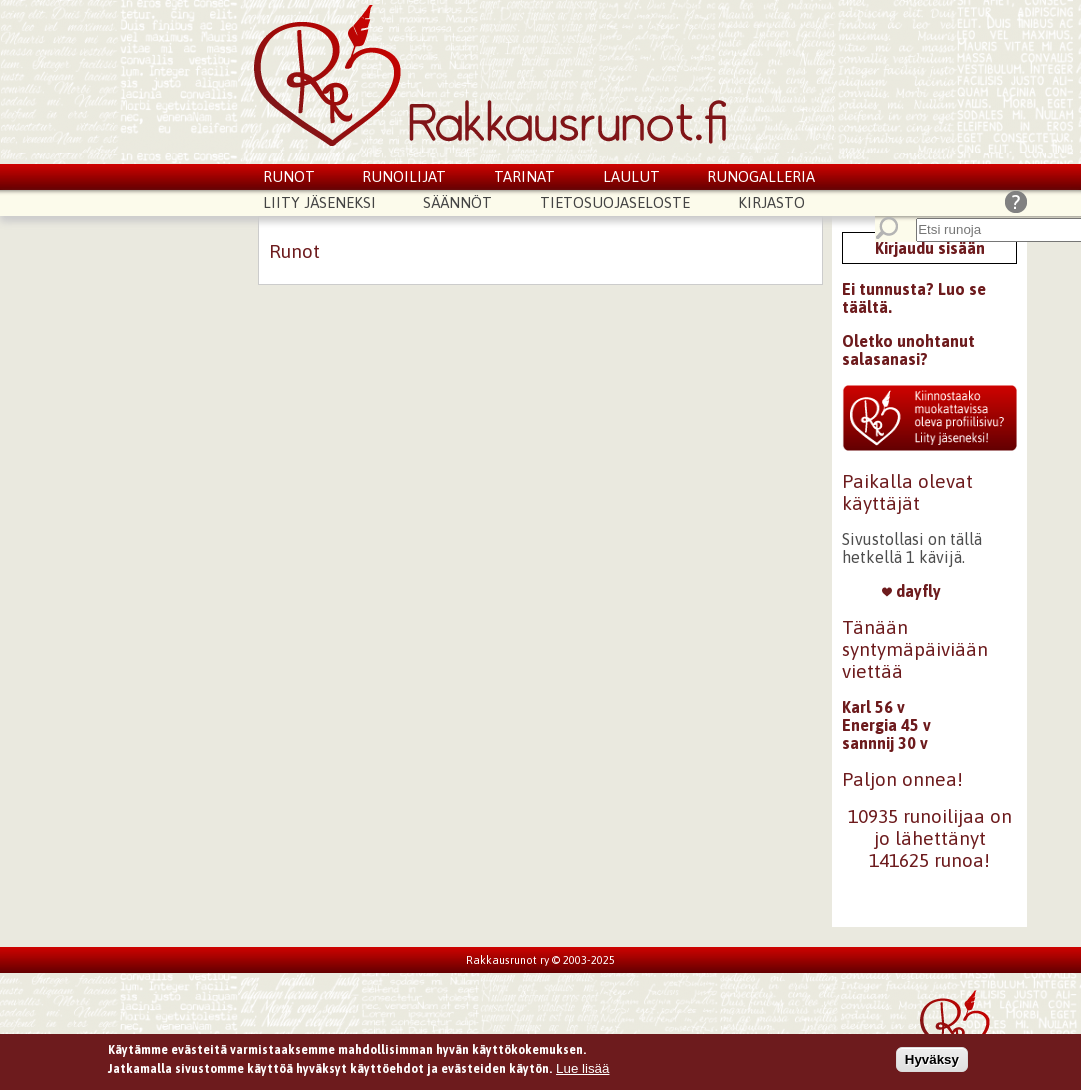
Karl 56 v (873, 707)
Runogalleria (761, 176)
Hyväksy (932, 1062)
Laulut (631, 176)
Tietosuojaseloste (615, 202)
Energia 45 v (886, 725)
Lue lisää (582, 1071)
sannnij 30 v (885, 743)
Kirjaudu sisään (930, 248)
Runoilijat (404, 176)
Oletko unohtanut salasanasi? (908, 350)
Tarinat (524, 176)
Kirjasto (771, 202)
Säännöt (457, 202)
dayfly (911, 591)
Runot (289, 176)
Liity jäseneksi (319, 202)
